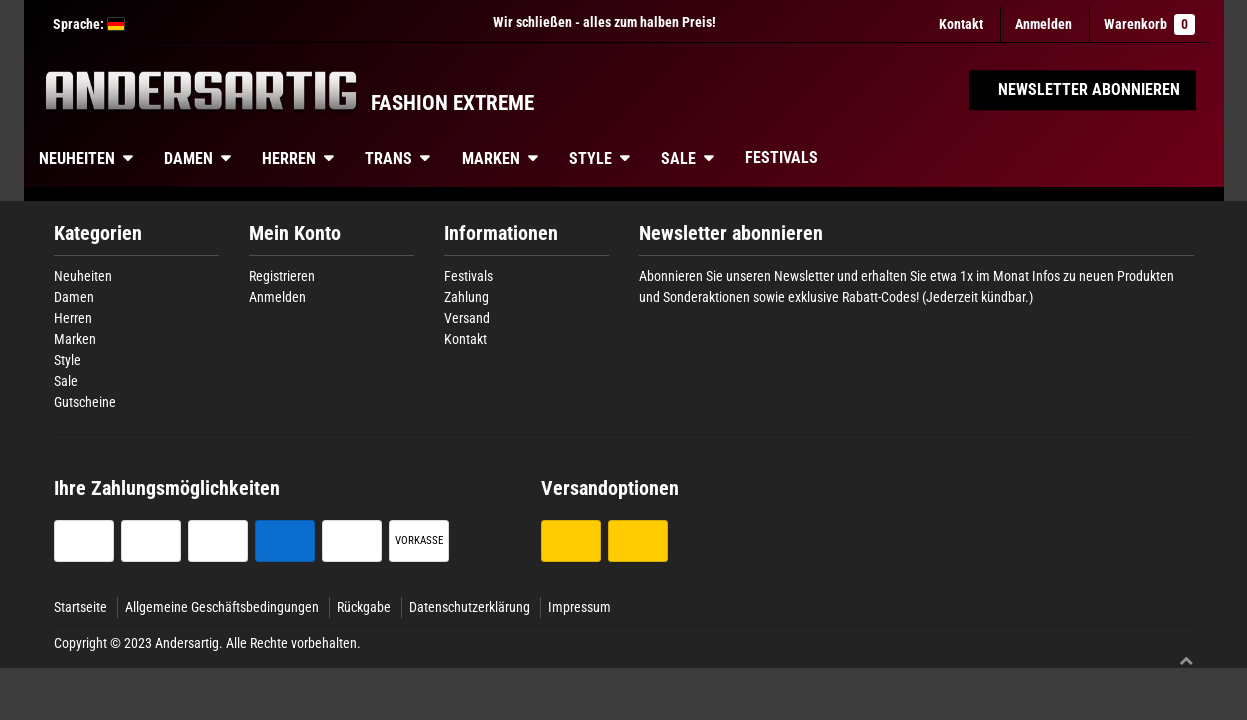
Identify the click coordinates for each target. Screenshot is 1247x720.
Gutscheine (85, 402)
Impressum (579, 607)
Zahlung (466, 297)
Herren (289, 158)
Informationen (501, 233)
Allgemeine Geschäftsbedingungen (222, 607)
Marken (491, 158)
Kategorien (98, 233)
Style (590, 158)
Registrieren (282, 276)
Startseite (80, 607)
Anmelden (277, 297)
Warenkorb (1149, 24)
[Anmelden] (1043, 24)
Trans (388, 158)
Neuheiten (77, 158)
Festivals (781, 157)
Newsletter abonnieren (731, 233)
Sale (678, 158)
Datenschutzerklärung (469, 607)
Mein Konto (295, 233)
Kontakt (961, 24)
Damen (188, 158)
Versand (467, 318)
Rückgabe (364, 607)
